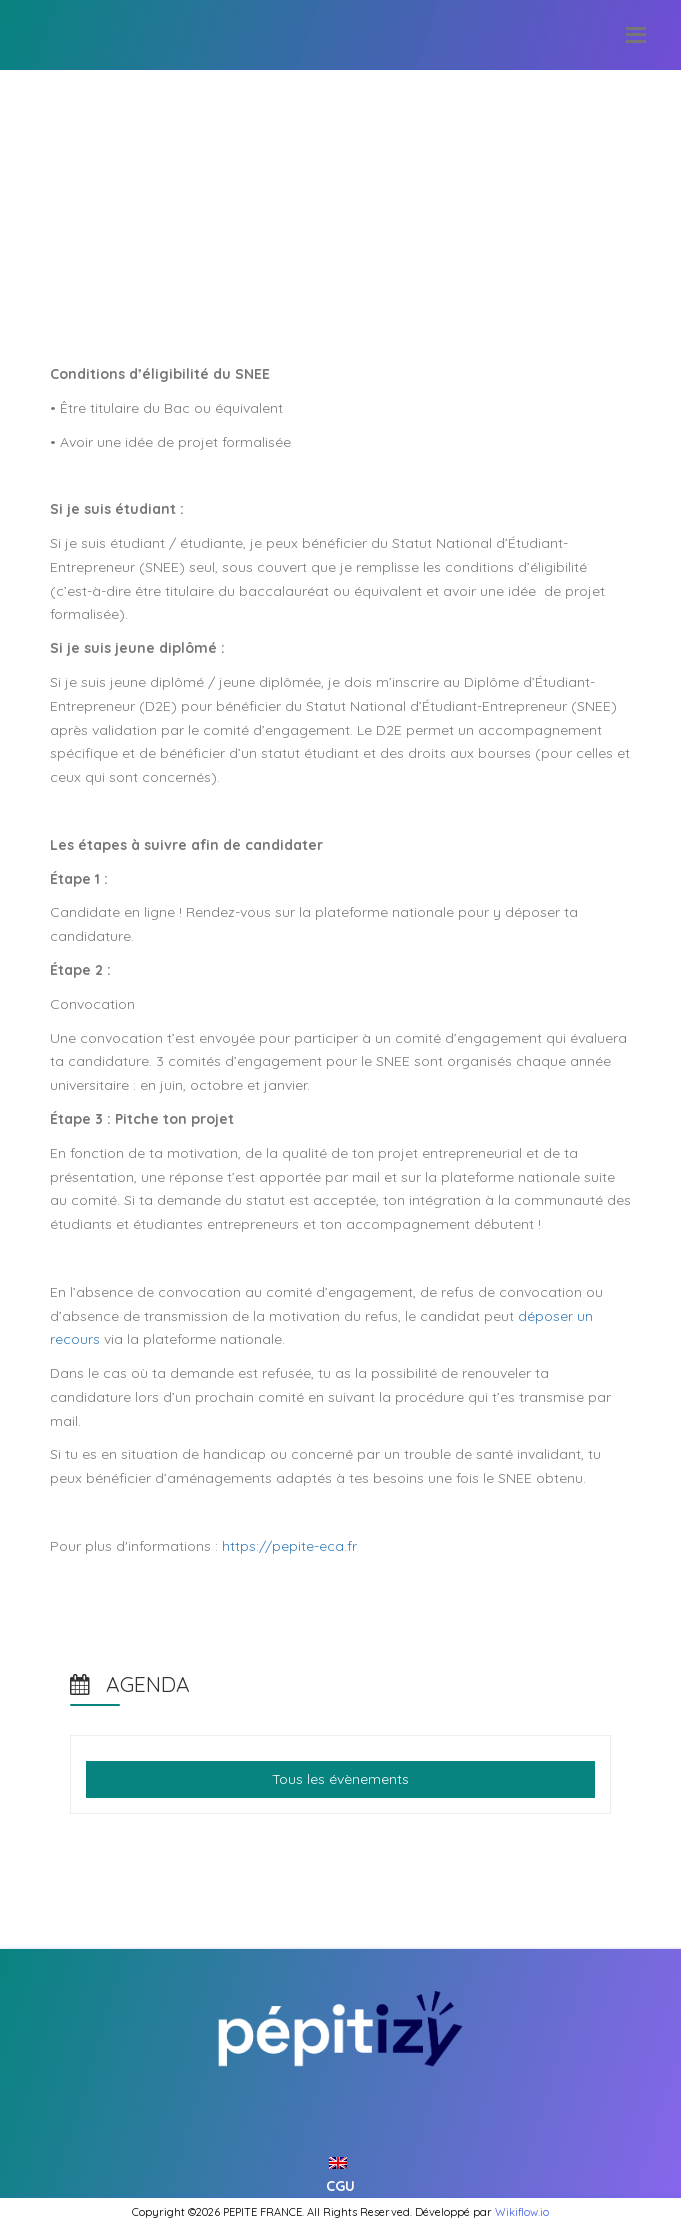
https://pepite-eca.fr (289, 1546)
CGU (340, 2186)
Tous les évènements (340, 1779)
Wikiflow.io (522, 2212)
